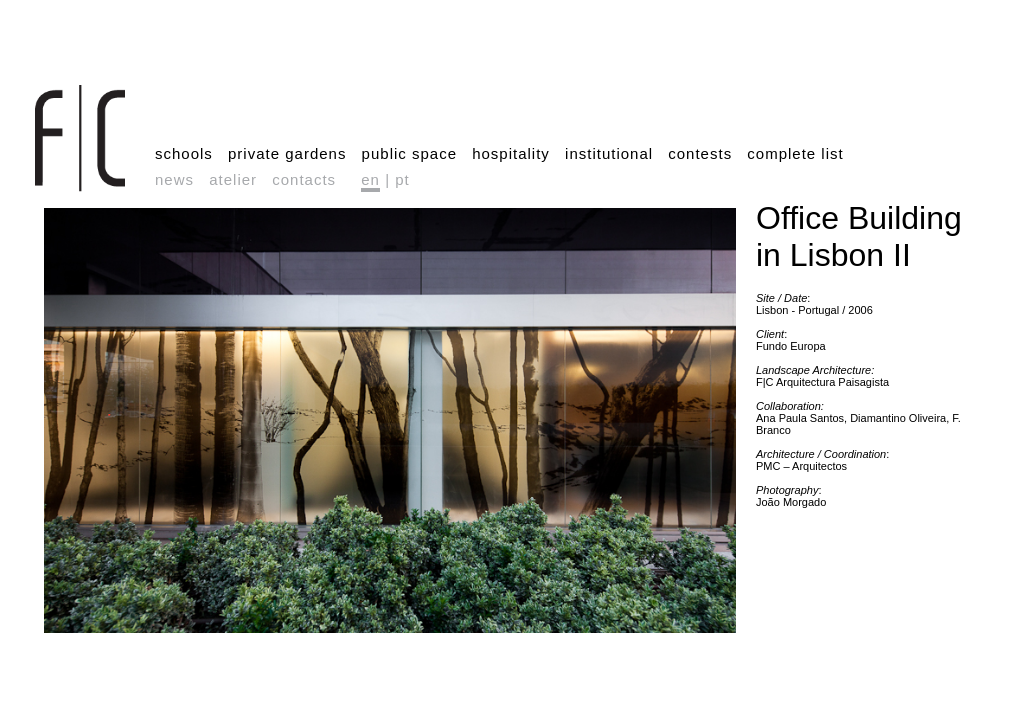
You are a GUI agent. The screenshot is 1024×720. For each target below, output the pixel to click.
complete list (795, 153)
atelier (233, 179)
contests (700, 153)
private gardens (287, 153)
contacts (304, 179)
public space (409, 153)
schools (184, 153)
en (370, 179)
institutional (609, 153)
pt (402, 179)
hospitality (511, 153)
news (174, 179)
